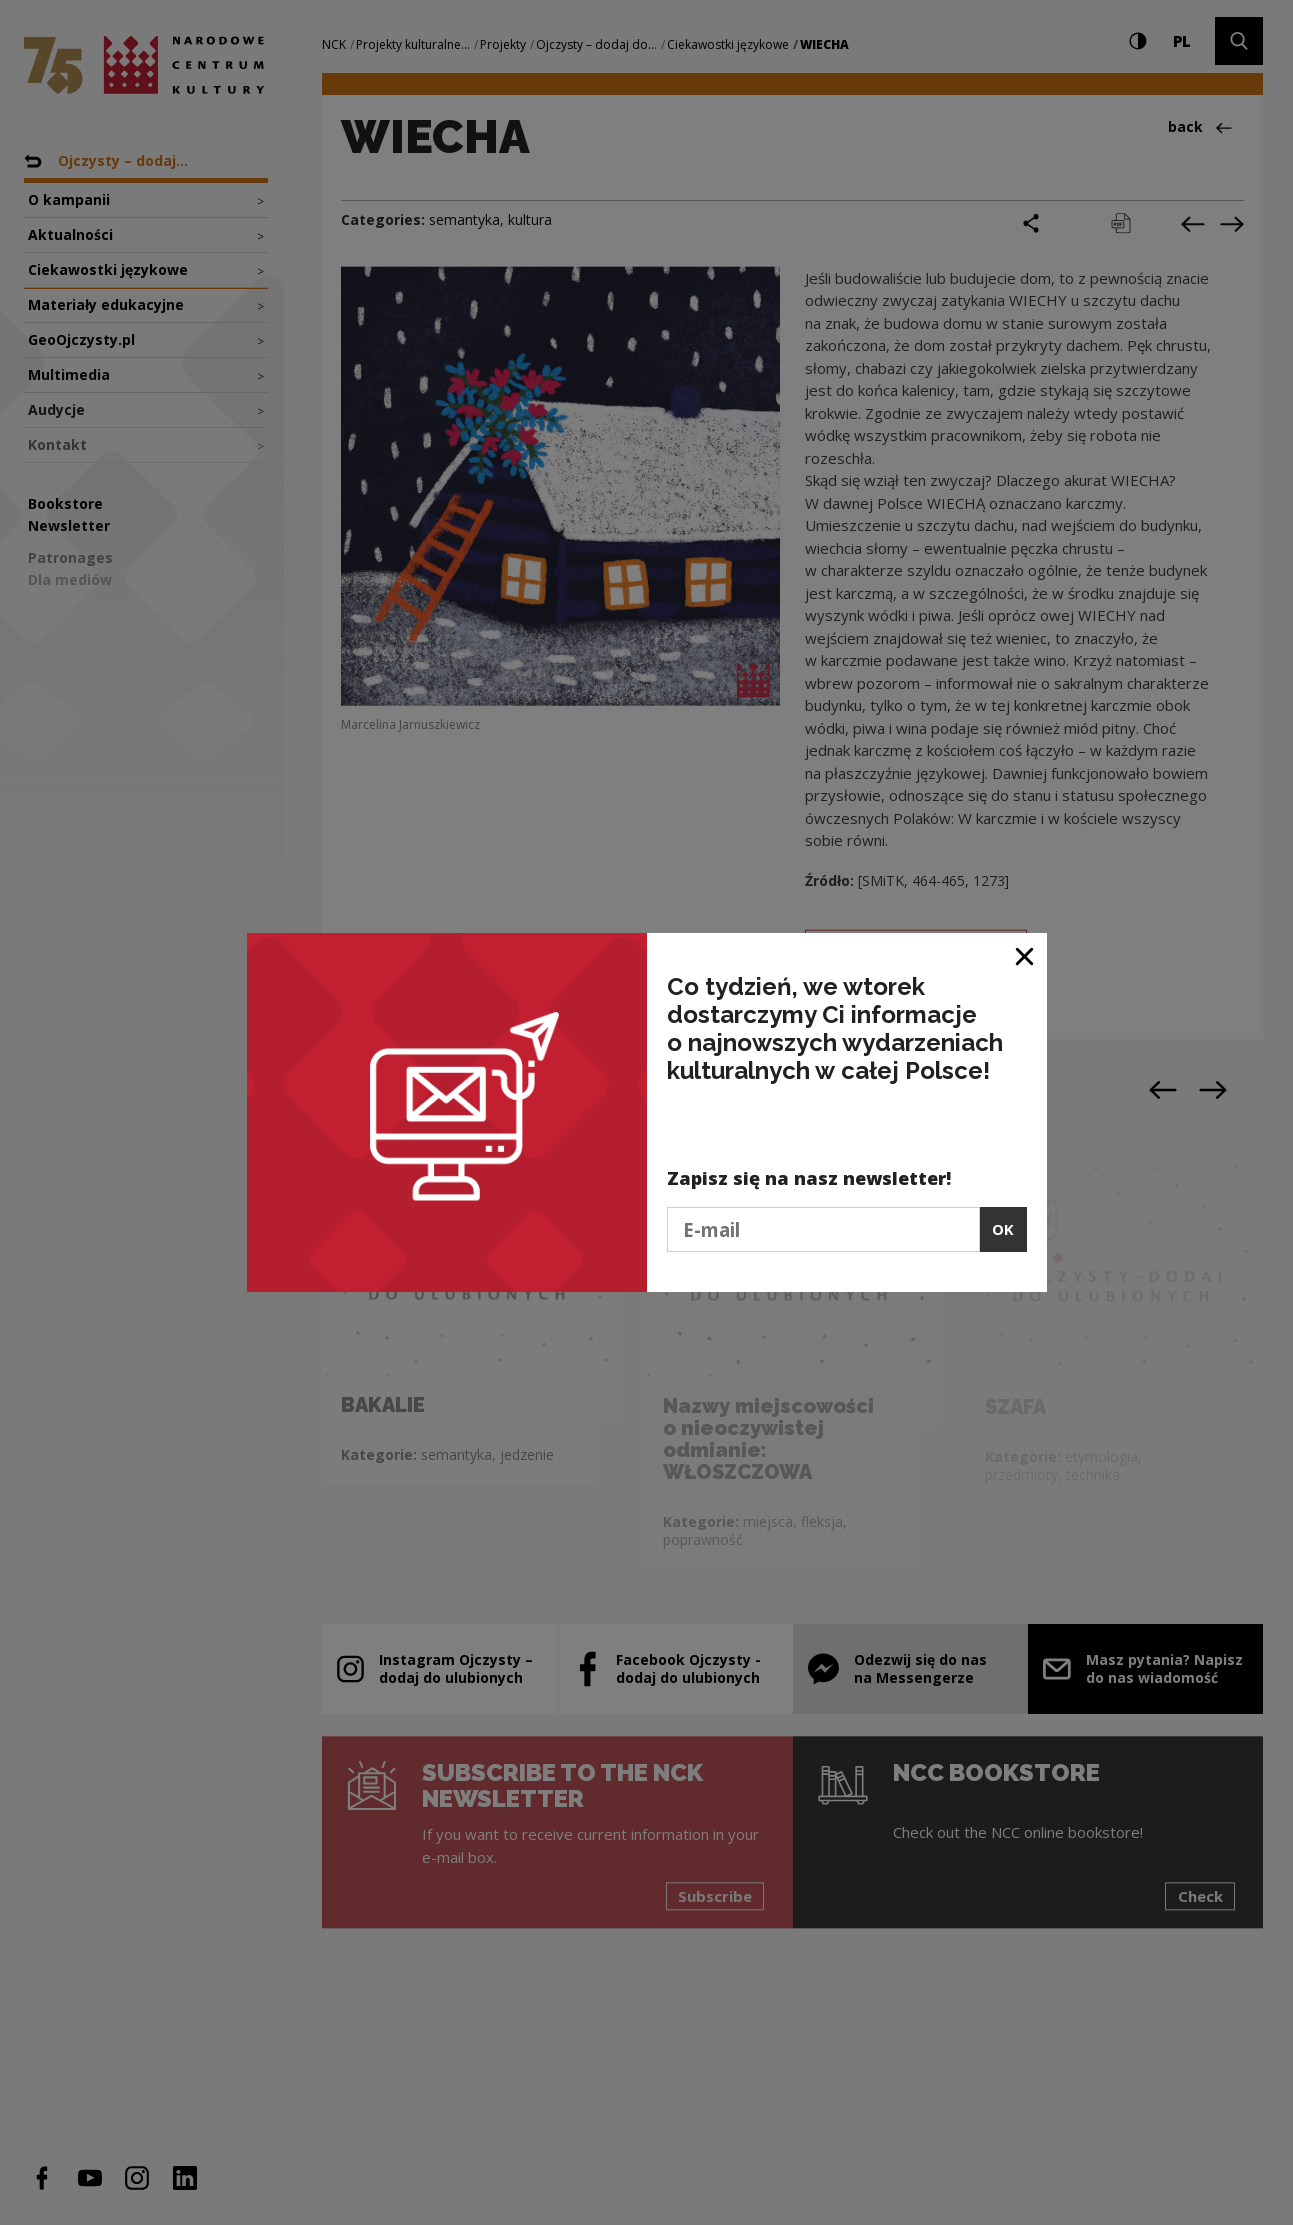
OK (1003, 1229)
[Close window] (1025, 955)
